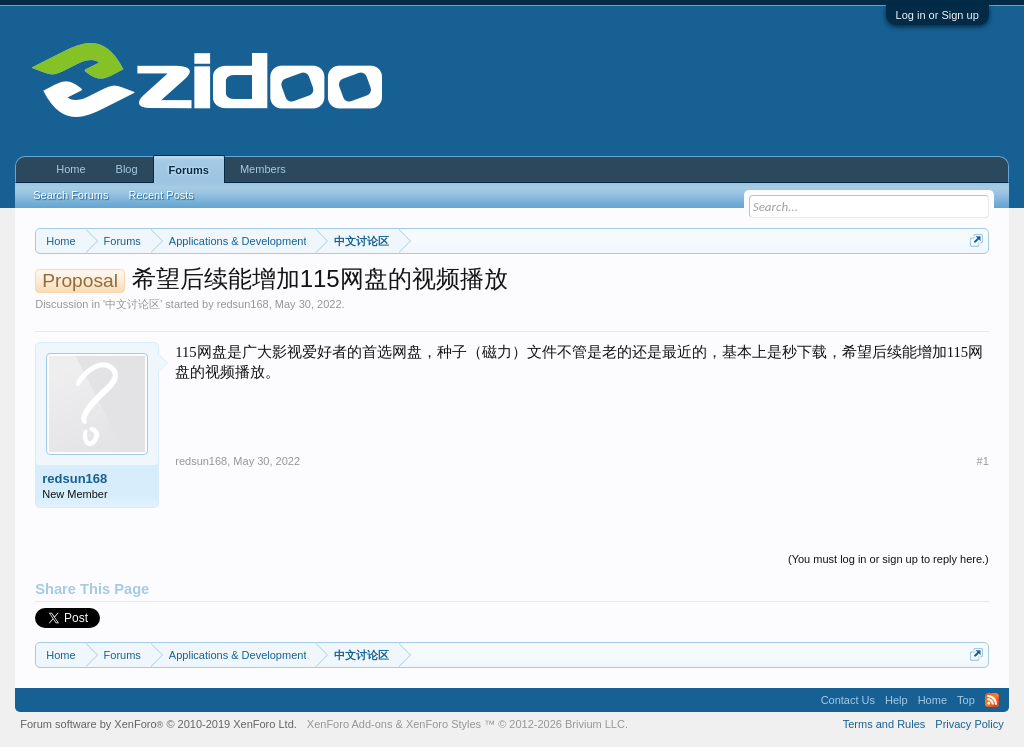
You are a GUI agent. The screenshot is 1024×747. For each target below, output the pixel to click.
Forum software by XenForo (158, 724)
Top (966, 700)
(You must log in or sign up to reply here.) (888, 559)
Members (263, 169)
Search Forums (70, 195)
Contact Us (848, 700)
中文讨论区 (132, 304)
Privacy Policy (969, 724)
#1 (983, 461)
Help (896, 700)
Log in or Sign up (937, 15)
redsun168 (243, 304)
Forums (189, 170)
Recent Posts (160, 195)
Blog (127, 169)
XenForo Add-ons (350, 724)
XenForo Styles (443, 724)
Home (70, 169)
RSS (992, 700)
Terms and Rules (884, 724)
